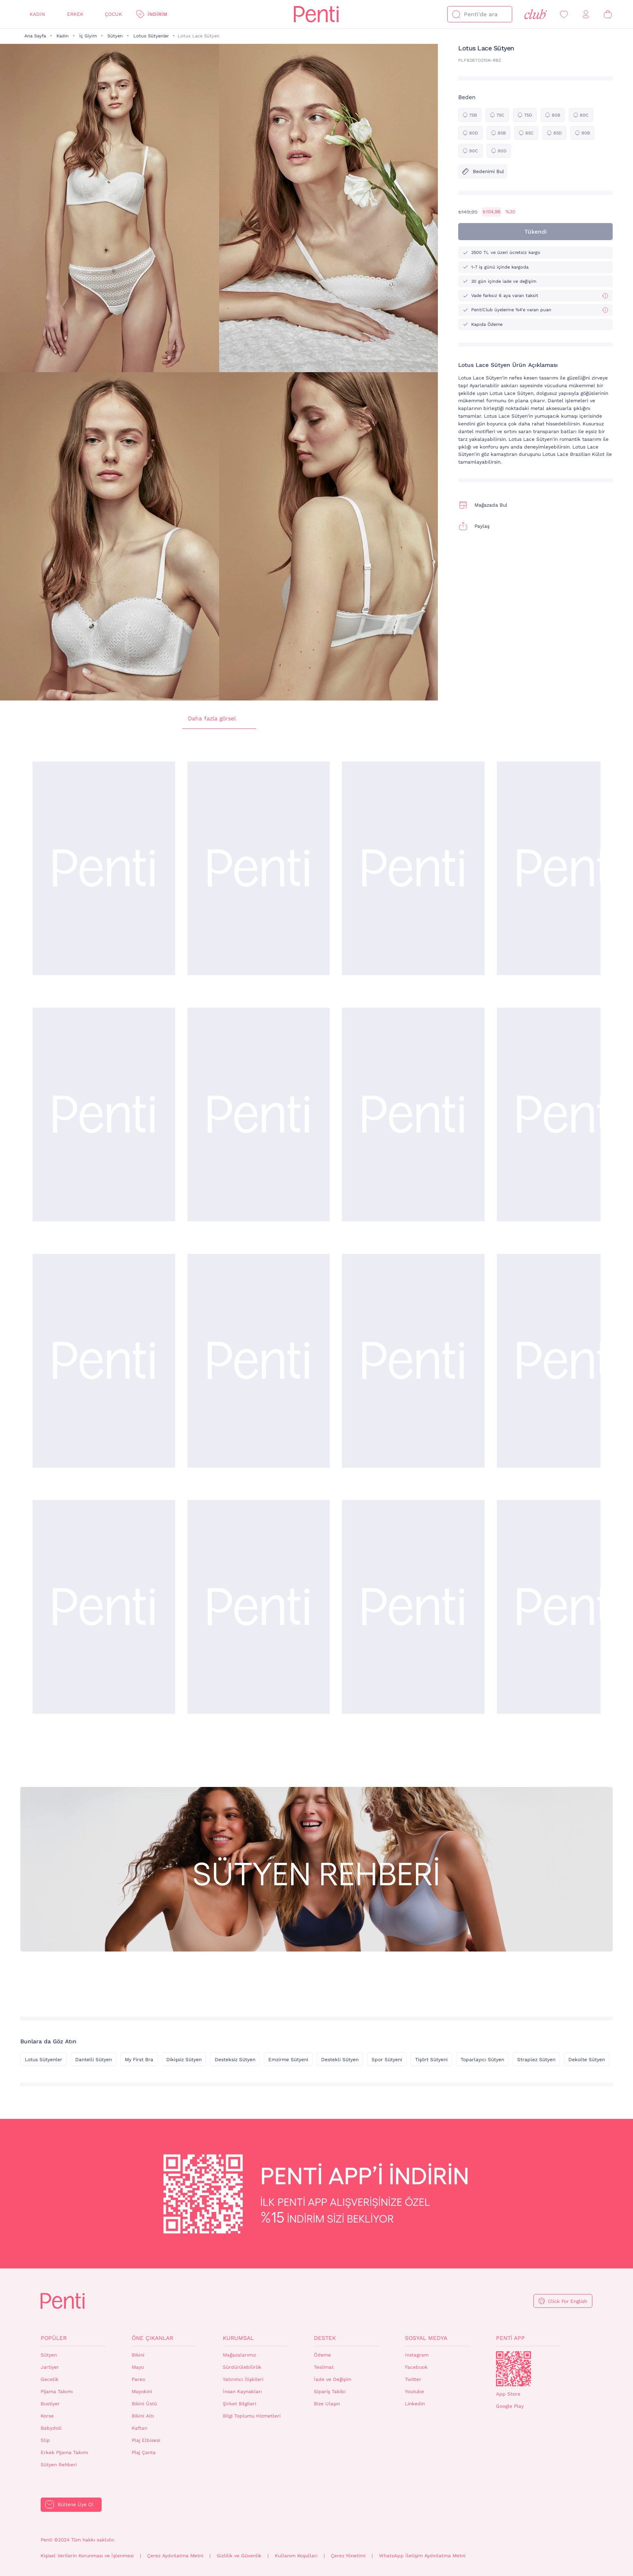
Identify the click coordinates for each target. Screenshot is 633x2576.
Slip (45, 2440)
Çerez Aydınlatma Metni (175, 2556)
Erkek (75, 14)
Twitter (413, 2379)
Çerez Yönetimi (348, 2556)
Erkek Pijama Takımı (64, 2452)
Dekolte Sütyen (586, 2059)
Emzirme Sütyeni (288, 2059)
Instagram (417, 2355)
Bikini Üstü (144, 2404)
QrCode (513, 2368)
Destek (325, 2338)
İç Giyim (88, 36)
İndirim (157, 14)
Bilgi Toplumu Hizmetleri (252, 2416)
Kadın (37, 14)
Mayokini (142, 2391)
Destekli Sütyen (340, 2059)
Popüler (54, 2338)
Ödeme (322, 2355)
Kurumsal (238, 2338)
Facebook (416, 2367)
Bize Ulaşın (327, 2404)
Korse (47, 2416)
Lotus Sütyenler (151, 36)
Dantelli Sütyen (93, 2059)
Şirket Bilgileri (239, 2404)
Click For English (567, 2301)
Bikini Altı (143, 2416)
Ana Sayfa (35, 36)
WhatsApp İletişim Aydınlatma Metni (422, 2556)
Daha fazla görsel (219, 719)
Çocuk (113, 14)
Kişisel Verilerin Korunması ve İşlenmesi (87, 2556)
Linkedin (415, 2404)
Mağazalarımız (239, 2355)
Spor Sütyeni (387, 2059)
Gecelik (50, 2379)
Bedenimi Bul (482, 171)
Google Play (510, 2406)
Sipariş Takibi (330, 2391)
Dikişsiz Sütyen (184, 2059)
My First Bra (139, 2059)
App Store (508, 2394)
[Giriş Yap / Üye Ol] (586, 14)
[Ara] (456, 14)
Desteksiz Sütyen (235, 2059)
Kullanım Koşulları (296, 2556)
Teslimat (324, 2367)
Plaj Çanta (144, 2452)
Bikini (138, 2355)
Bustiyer (50, 2404)
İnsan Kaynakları (242, 2391)
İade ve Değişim (332, 2379)
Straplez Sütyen (536, 2059)
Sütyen (115, 36)
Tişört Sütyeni (431, 2059)
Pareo (138, 2379)
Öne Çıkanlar (152, 2338)
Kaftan (139, 2428)
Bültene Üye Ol (76, 2504)
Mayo (138, 2367)
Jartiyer (50, 2367)
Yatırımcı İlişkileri (243, 2379)
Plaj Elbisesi (146, 2440)
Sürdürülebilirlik (242, 2367)
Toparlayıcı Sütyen (482, 2059)
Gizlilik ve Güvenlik (239, 2556)
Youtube (414, 2391)
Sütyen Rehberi (59, 2465)
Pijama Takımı (57, 2391)
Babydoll (51, 2428)
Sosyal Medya (426, 2338)
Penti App (510, 2338)
